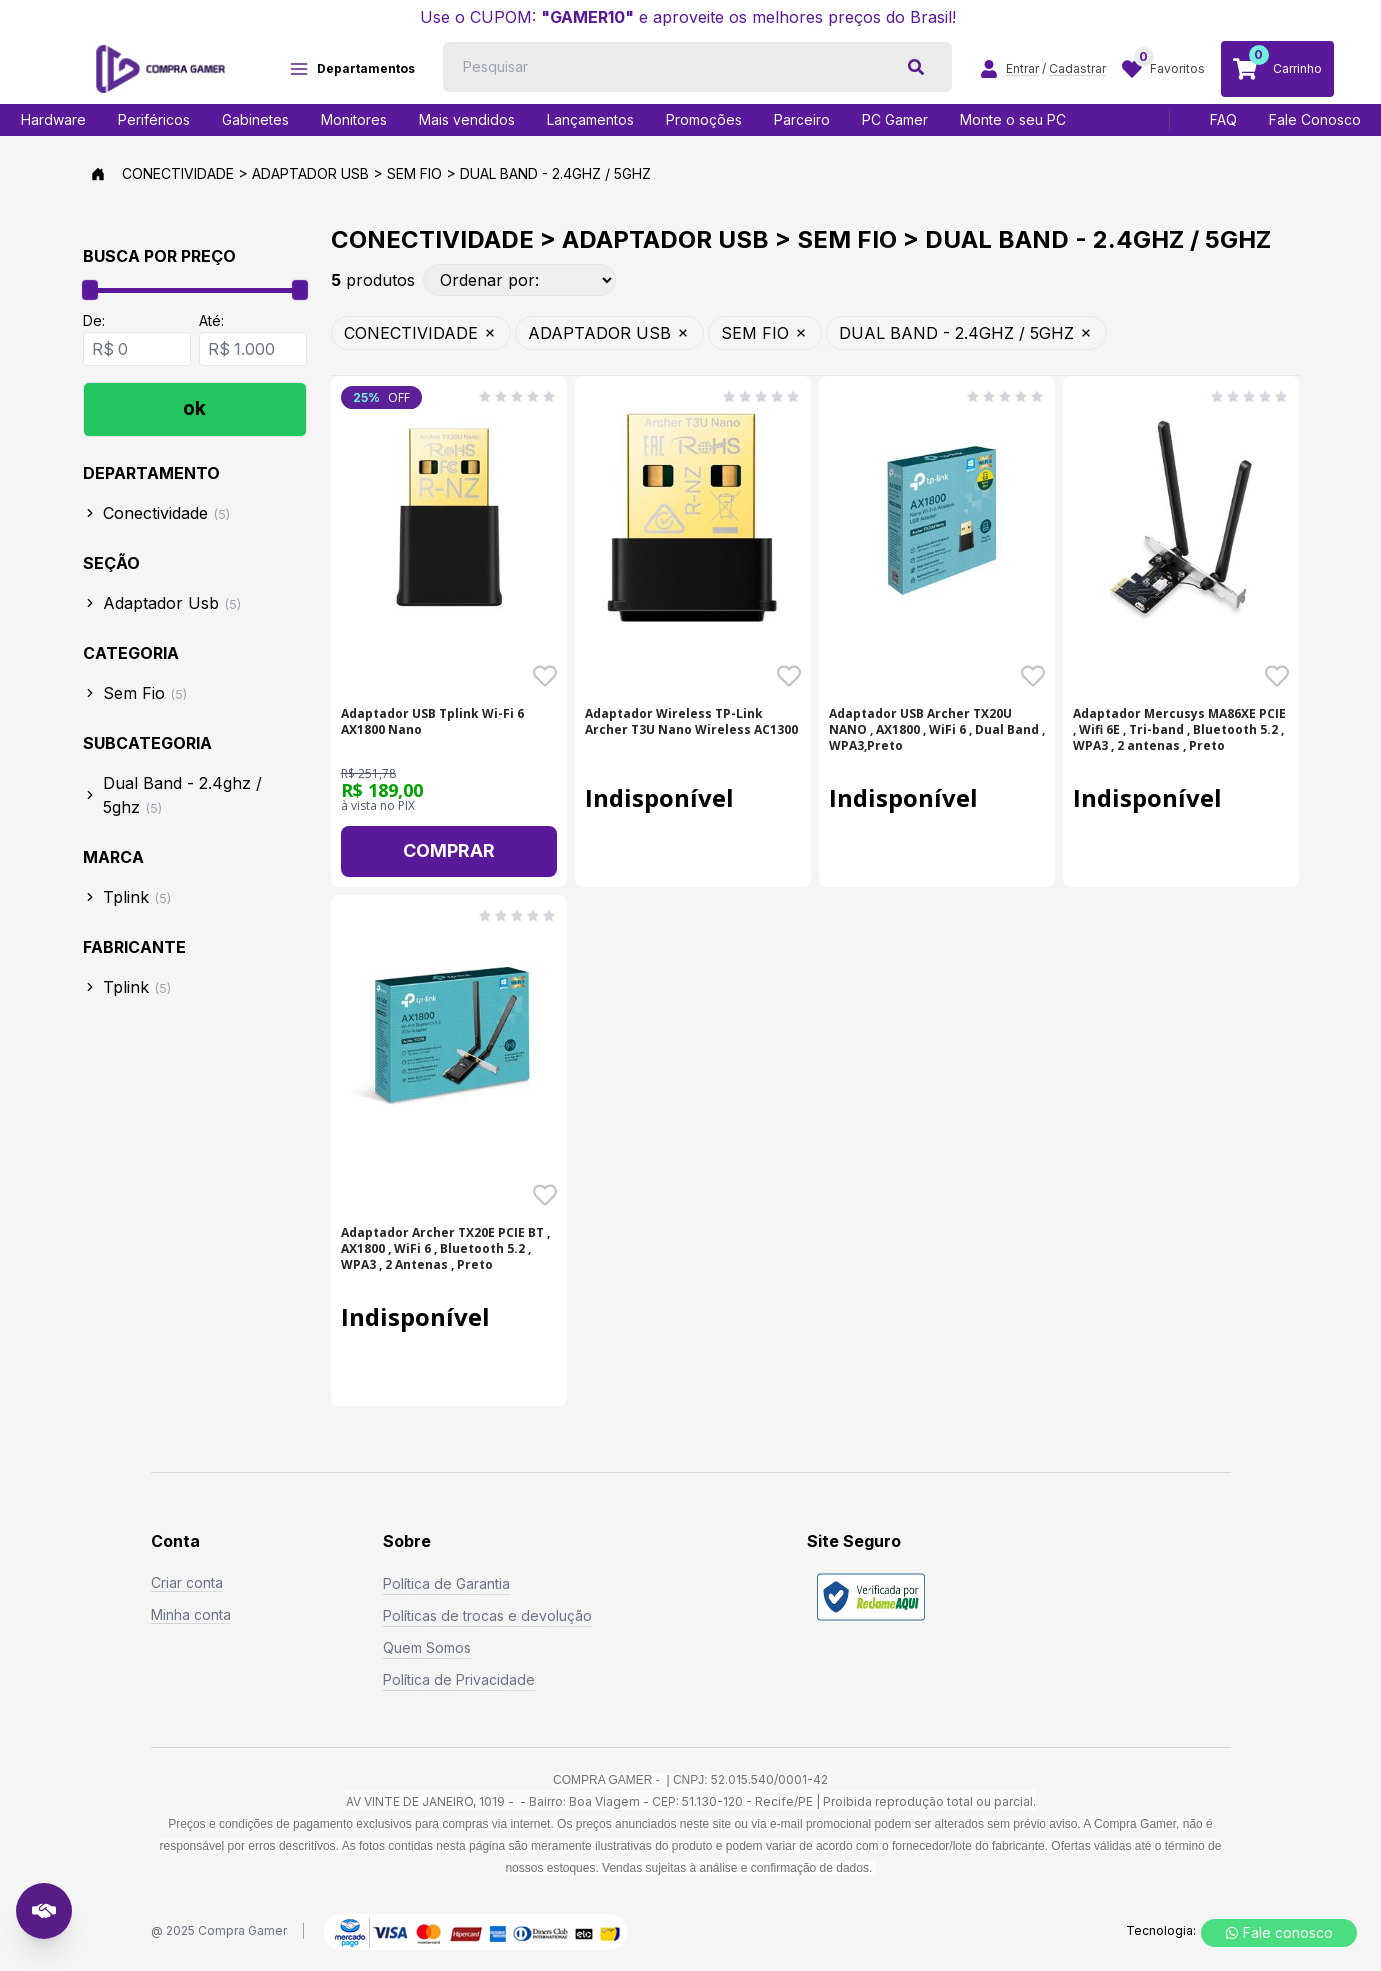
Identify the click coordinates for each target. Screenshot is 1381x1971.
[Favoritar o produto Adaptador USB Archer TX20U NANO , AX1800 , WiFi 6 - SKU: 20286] (1033, 676)
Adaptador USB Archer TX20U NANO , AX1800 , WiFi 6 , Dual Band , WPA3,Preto (937, 730)
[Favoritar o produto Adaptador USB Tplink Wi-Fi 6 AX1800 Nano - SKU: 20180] (545, 676)
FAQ (1223, 119)
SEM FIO (765, 333)
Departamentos (352, 69)
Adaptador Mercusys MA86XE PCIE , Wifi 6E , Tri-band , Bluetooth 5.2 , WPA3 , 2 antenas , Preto (1179, 730)
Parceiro (802, 119)
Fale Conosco (1315, 119)
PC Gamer (895, 119)
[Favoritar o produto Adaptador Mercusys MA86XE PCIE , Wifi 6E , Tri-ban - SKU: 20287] (1277, 676)
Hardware (53, 119)
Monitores (354, 119)
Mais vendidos (467, 119)
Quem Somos (427, 1647)
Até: (211, 320)
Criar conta (187, 1582)
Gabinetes (255, 119)
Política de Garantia (446, 1583)
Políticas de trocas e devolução (487, 1615)
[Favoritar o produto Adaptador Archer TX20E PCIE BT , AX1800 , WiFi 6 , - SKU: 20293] (545, 1195)
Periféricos (154, 119)
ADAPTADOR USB (609, 333)
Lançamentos (590, 119)
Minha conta (191, 1614)
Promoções (704, 119)
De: (94, 320)
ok (194, 408)
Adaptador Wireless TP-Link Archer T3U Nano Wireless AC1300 (691, 722)
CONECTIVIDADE (421, 333)
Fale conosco (1279, 1932)
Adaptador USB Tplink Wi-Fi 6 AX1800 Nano (432, 722)
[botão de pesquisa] (916, 67)
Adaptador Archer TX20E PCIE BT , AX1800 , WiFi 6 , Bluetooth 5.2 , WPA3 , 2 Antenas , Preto (445, 1249)
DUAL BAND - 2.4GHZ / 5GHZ (966, 333)
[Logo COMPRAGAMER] (160, 69)
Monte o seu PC (1013, 119)
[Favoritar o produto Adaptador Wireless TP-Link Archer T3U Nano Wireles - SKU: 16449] (789, 676)
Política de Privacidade (459, 1679)
